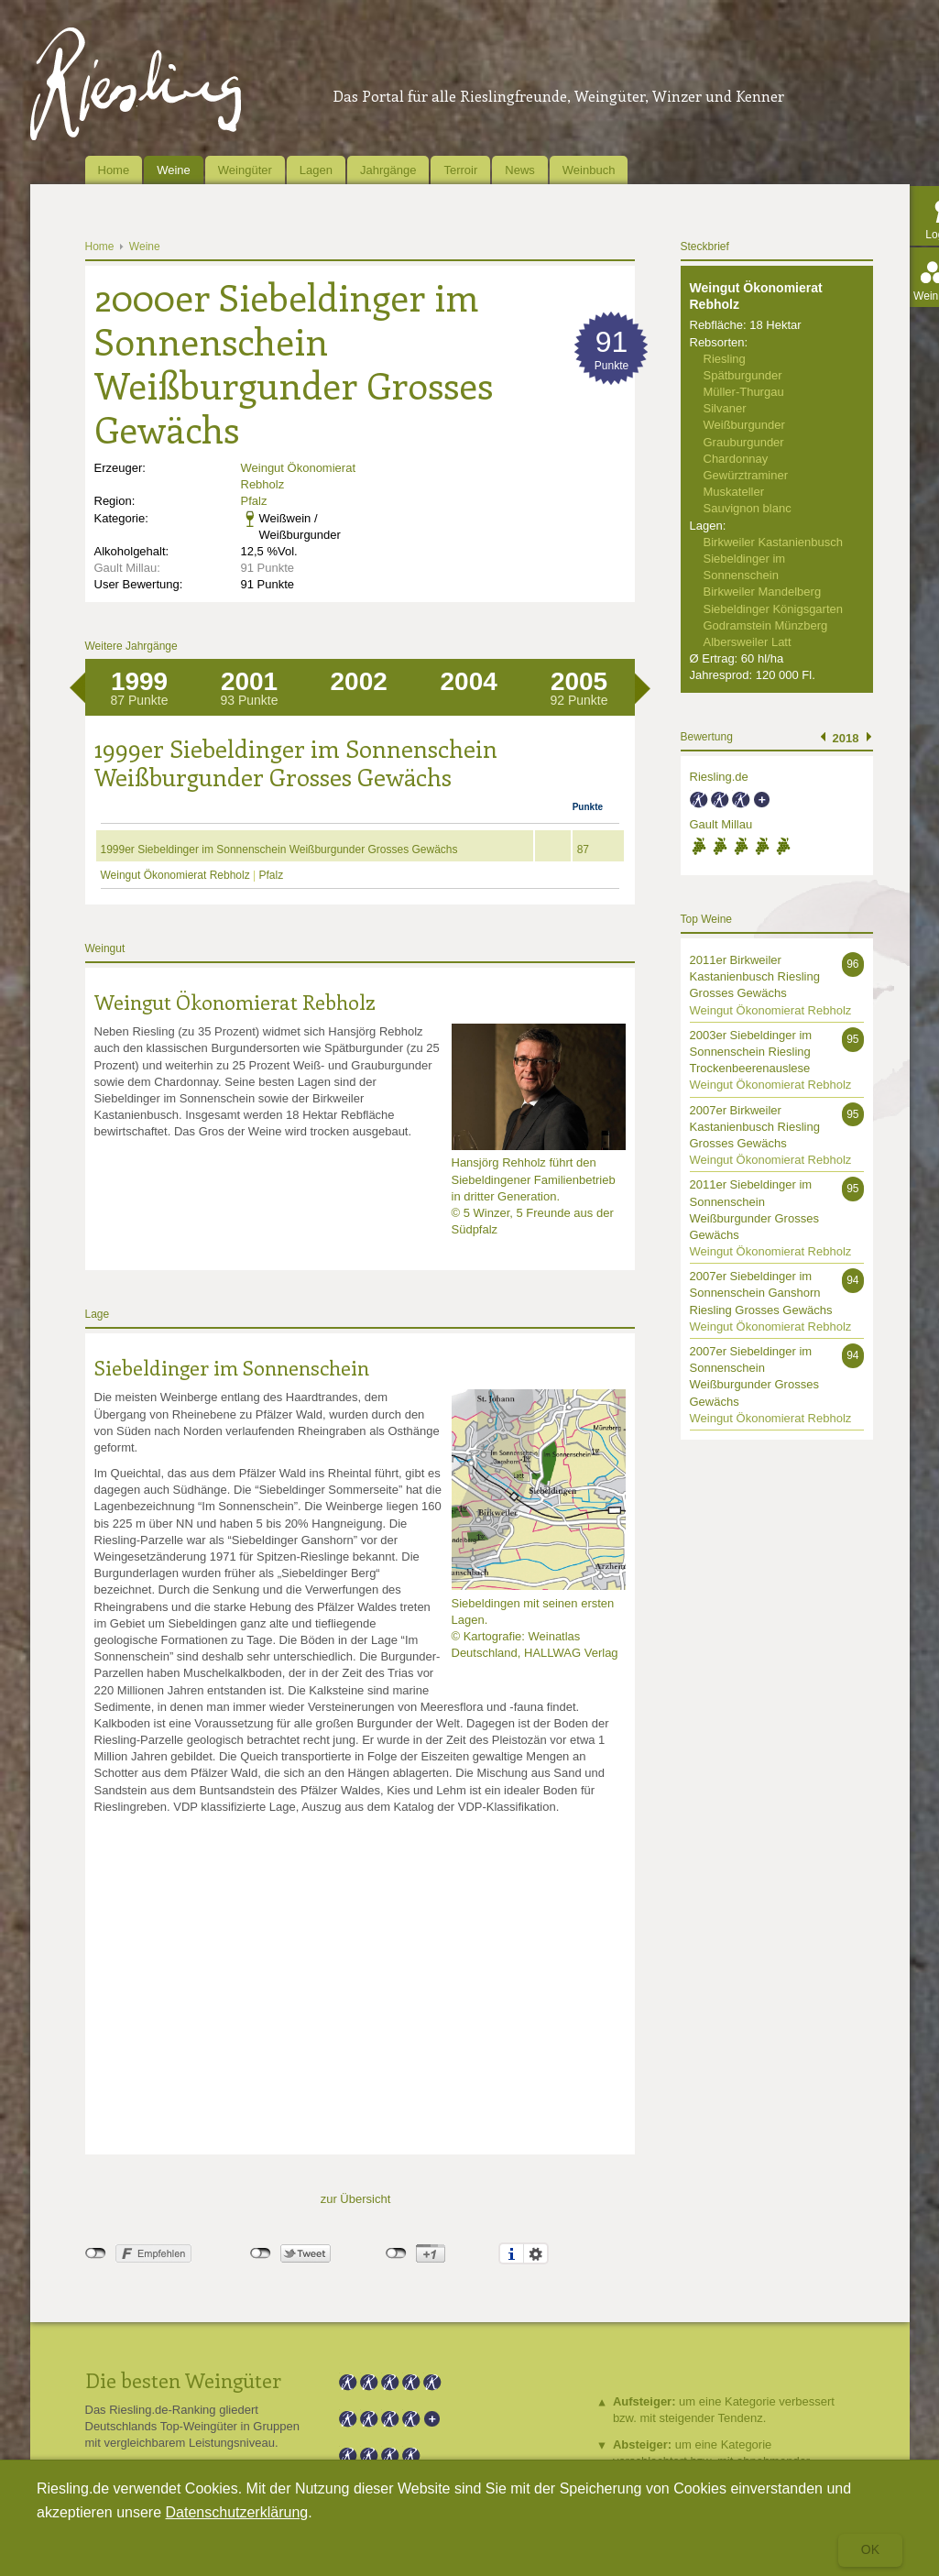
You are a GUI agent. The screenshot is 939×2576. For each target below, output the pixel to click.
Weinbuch (589, 170)
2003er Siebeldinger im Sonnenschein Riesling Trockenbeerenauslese (751, 1051)
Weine (174, 170)
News (520, 170)
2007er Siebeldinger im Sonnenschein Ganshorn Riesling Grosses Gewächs (761, 1292)
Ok (870, 2549)
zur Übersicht (356, 2199)
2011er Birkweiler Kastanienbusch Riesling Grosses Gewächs (755, 976)
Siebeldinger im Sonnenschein (231, 1367)
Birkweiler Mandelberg (763, 591)
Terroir (460, 170)
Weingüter (245, 170)
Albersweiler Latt (748, 642)
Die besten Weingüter (183, 2380)
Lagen (316, 170)
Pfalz (254, 501)
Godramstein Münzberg (766, 625)
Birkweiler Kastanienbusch (773, 542)
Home (114, 170)
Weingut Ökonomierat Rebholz (177, 875)
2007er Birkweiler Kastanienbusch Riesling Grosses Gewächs (755, 1126)
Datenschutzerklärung (237, 2512)
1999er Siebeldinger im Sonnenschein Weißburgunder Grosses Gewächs (279, 849)
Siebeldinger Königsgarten (774, 609)
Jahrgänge (388, 170)
